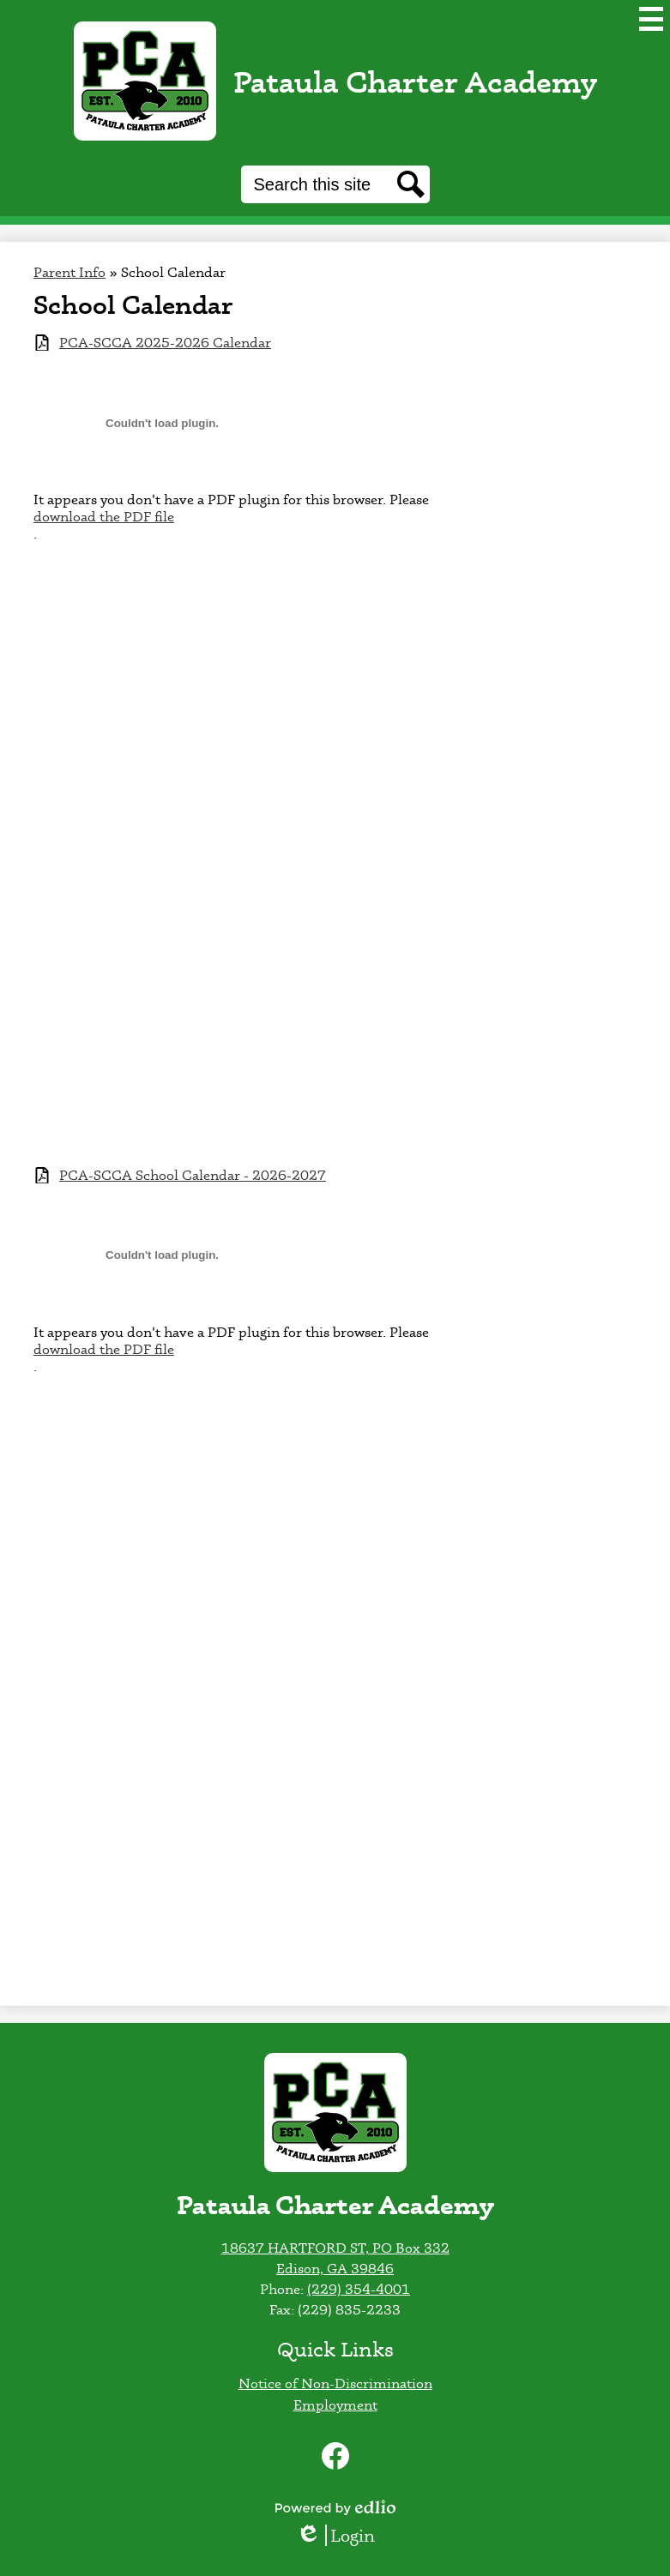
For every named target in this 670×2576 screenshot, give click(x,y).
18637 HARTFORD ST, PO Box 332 (335, 2247)
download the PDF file (103, 516)
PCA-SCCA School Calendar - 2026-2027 (192, 1175)
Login (335, 2535)
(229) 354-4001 (358, 2288)
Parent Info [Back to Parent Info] (69, 271)
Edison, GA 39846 (335, 2268)
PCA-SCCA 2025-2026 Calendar (165, 342)
